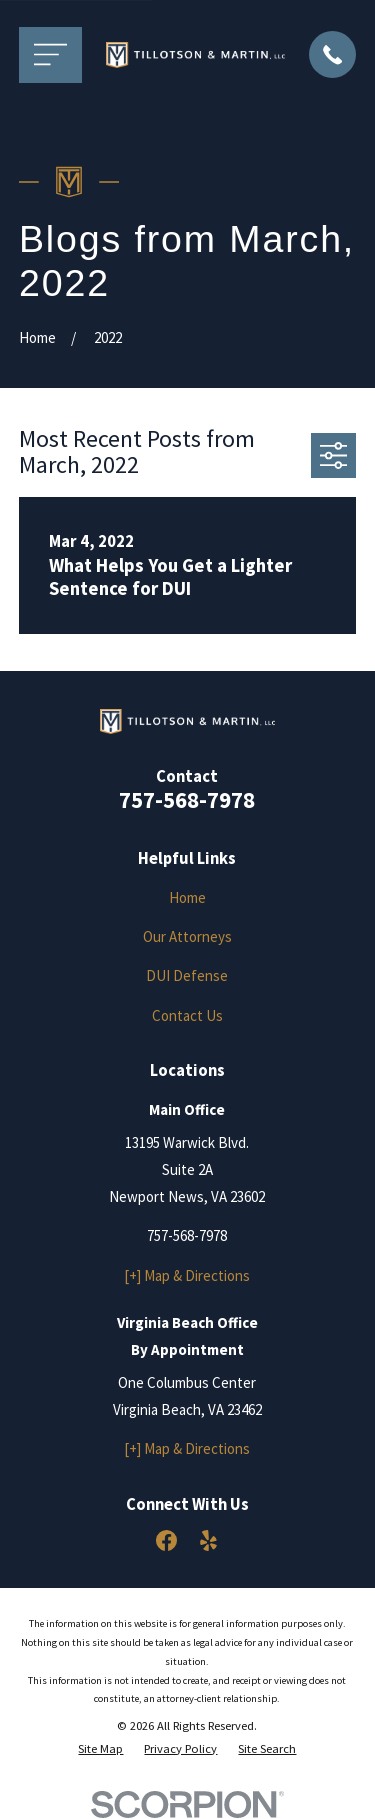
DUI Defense (187, 975)
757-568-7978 (187, 800)
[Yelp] (208, 1540)
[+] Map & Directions (187, 1275)
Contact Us (187, 1015)
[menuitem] (100, 1749)
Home (187, 897)
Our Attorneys (187, 936)
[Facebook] (166, 1540)
